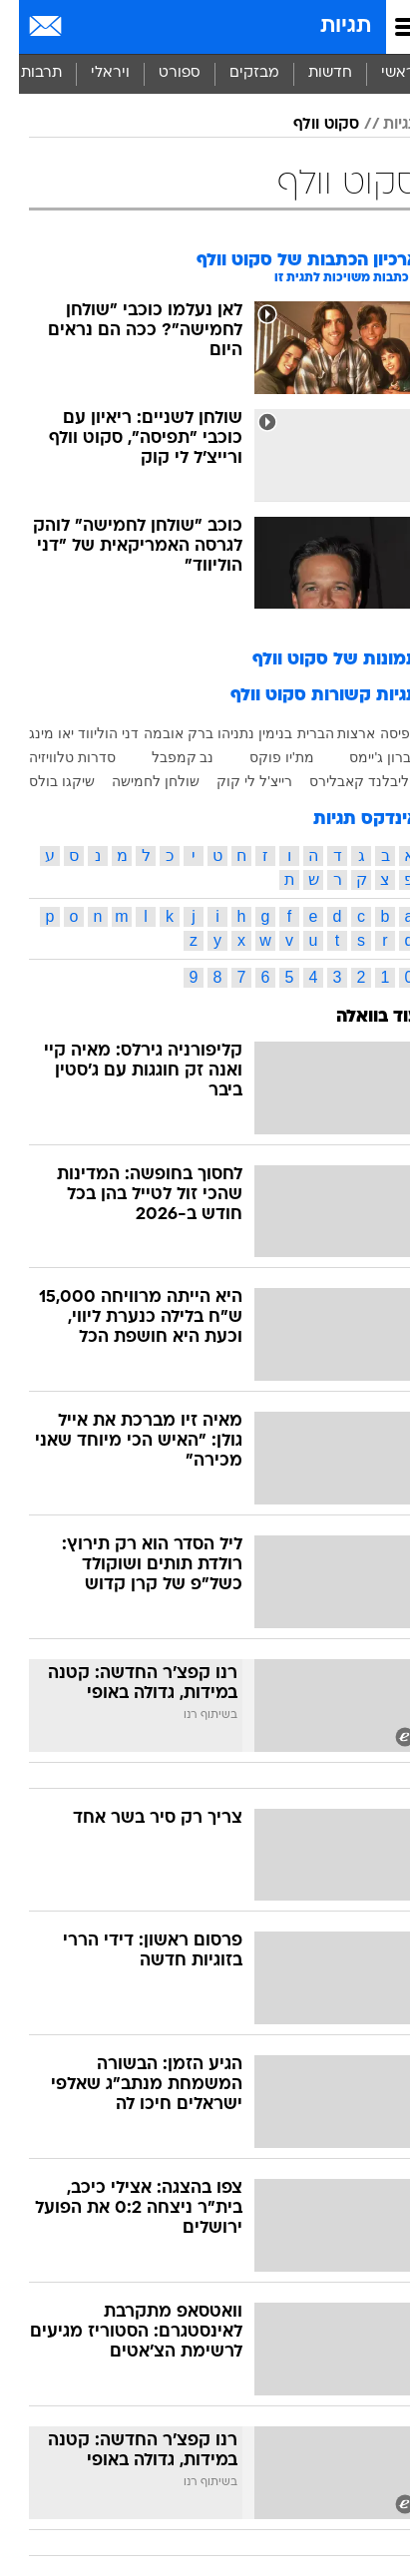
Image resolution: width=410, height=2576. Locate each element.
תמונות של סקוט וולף (316, 659)
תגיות (326, 26)
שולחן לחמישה (137, 781)
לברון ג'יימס (365, 757)
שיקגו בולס (43, 781)
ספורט (161, 73)
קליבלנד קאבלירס (345, 781)
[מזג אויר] (82, 27)
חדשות (311, 73)
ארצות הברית (317, 733)
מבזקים (235, 73)
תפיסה (380, 733)
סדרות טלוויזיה (53, 757)
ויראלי (91, 73)
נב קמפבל (164, 757)
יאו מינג (32, 733)
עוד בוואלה (358, 1017)
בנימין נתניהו (236, 733)
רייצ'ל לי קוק (235, 781)
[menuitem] (310, 74)
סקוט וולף (307, 125)
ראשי (379, 73)
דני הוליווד (89, 733)
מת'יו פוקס (262, 757)
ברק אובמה (160, 733)
